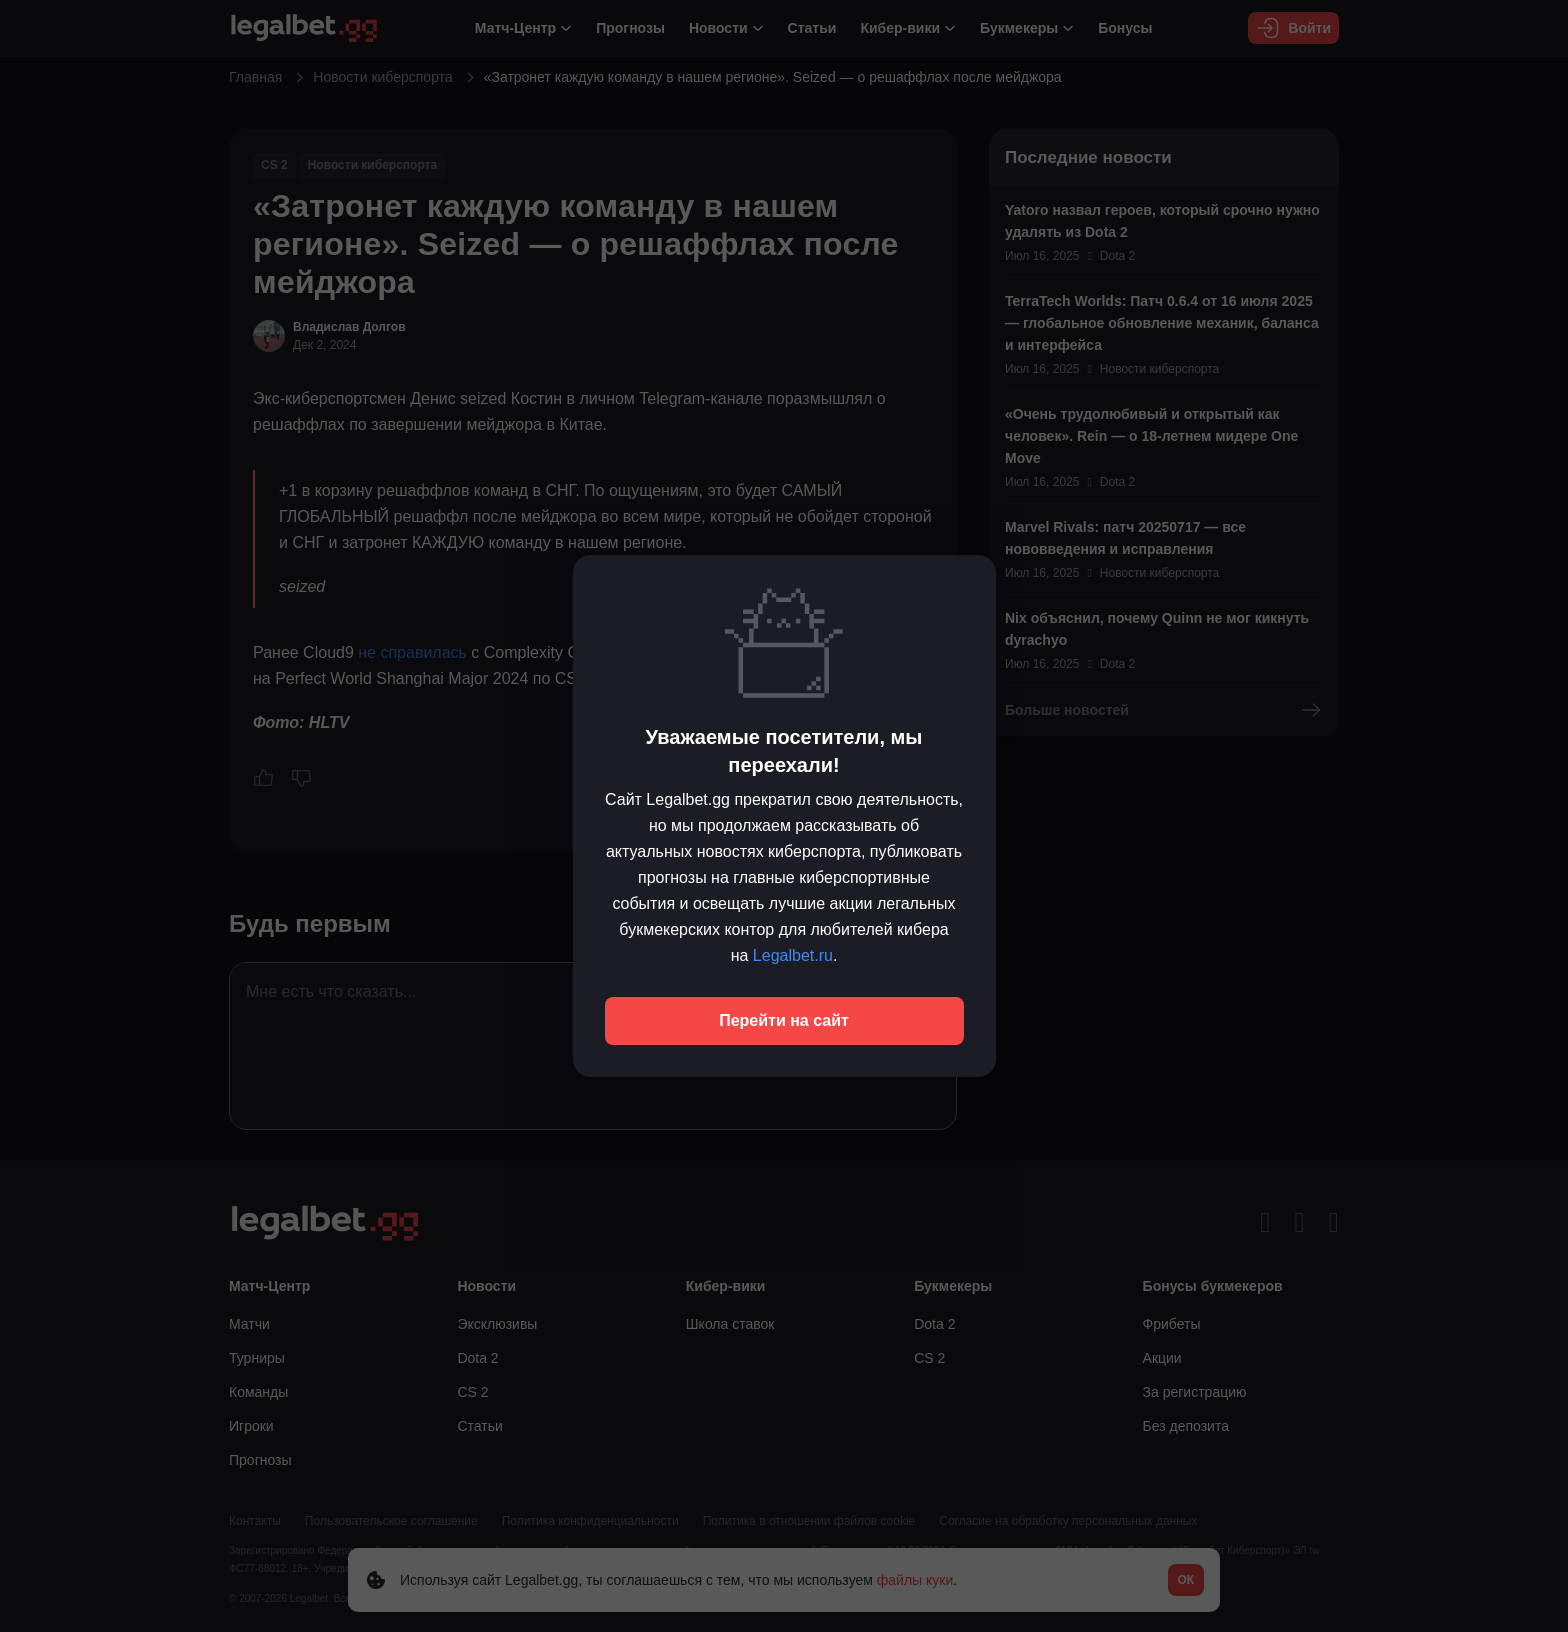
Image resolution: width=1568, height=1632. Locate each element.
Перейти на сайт (784, 1020)
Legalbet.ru (793, 955)
